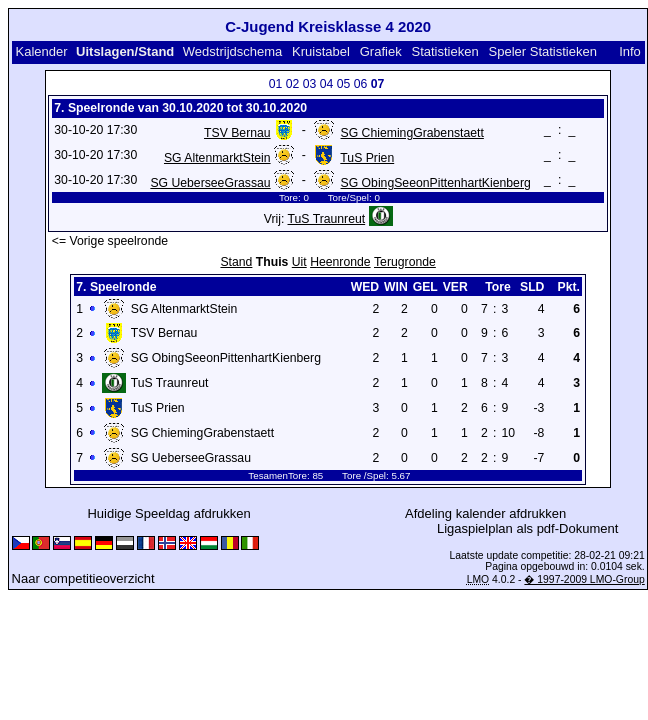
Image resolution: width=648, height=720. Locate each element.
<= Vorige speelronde (110, 241)
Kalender (41, 51)
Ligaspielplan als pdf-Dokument (527, 528)
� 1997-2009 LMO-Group (584, 579)
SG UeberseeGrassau (210, 183)
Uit (299, 262)
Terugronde (405, 262)
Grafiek (381, 51)
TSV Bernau (237, 133)
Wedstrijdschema (232, 51)
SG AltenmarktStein (217, 158)
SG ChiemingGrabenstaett (412, 133)
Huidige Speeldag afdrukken (168, 513)
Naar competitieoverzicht (83, 578)
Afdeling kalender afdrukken (485, 513)
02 (293, 84)
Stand (236, 262)
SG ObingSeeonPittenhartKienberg (436, 183)
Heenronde (340, 262)
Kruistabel (321, 51)
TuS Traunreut (327, 219)
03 (310, 84)
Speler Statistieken (543, 51)
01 (276, 84)
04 (327, 84)
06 (361, 84)
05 (344, 84)
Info (630, 51)
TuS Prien (367, 158)
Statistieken (444, 51)
